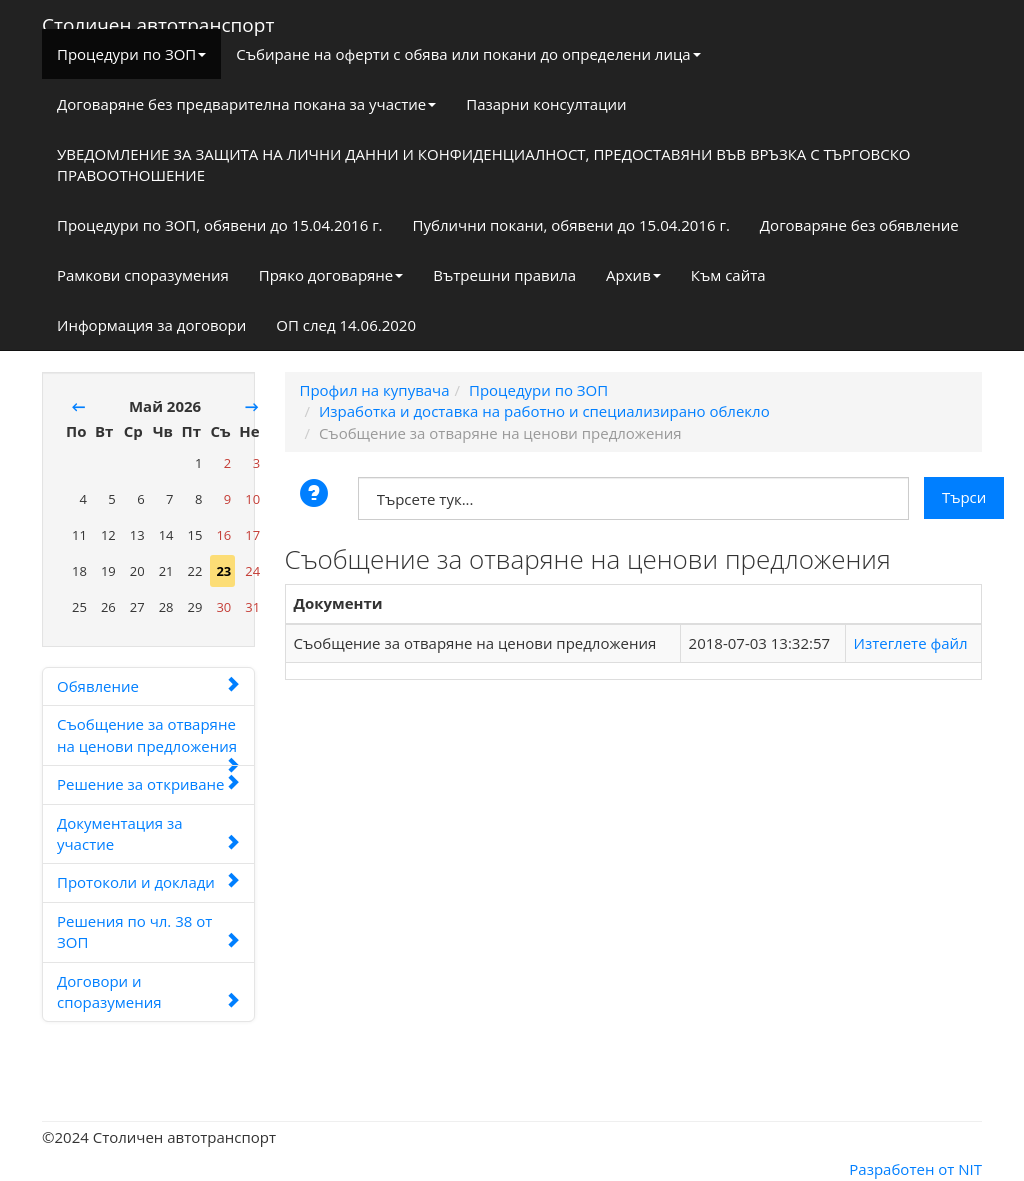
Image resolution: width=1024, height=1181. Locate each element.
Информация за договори (151, 325)
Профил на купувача (375, 390)
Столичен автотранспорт (158, 21)
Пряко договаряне (331, 275)
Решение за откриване (148, 784)
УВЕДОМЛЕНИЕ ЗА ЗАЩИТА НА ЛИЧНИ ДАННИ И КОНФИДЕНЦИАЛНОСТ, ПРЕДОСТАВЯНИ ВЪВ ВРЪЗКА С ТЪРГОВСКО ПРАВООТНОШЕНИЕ (484, 164)
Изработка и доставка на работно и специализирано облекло (544, 411)
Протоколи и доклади (148, 882)
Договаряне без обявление (859, 225)
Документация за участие (148, 833)
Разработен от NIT (915, 1169)
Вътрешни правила (504, 275)
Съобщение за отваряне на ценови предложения (148, 740)
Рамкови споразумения (143, 275)
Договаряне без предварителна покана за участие (246, 104)
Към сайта (728, 275)
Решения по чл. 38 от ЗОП (148, 931)
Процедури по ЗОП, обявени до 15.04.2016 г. (220, 225)
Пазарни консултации (546, 104)
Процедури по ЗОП (131, 54)
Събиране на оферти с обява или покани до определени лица (468, 54)
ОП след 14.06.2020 (346, 325)
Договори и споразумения (148, 991)
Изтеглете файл (911, 643)
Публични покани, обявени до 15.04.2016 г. (571, 225)
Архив (633, 275)
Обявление (148, 686)
